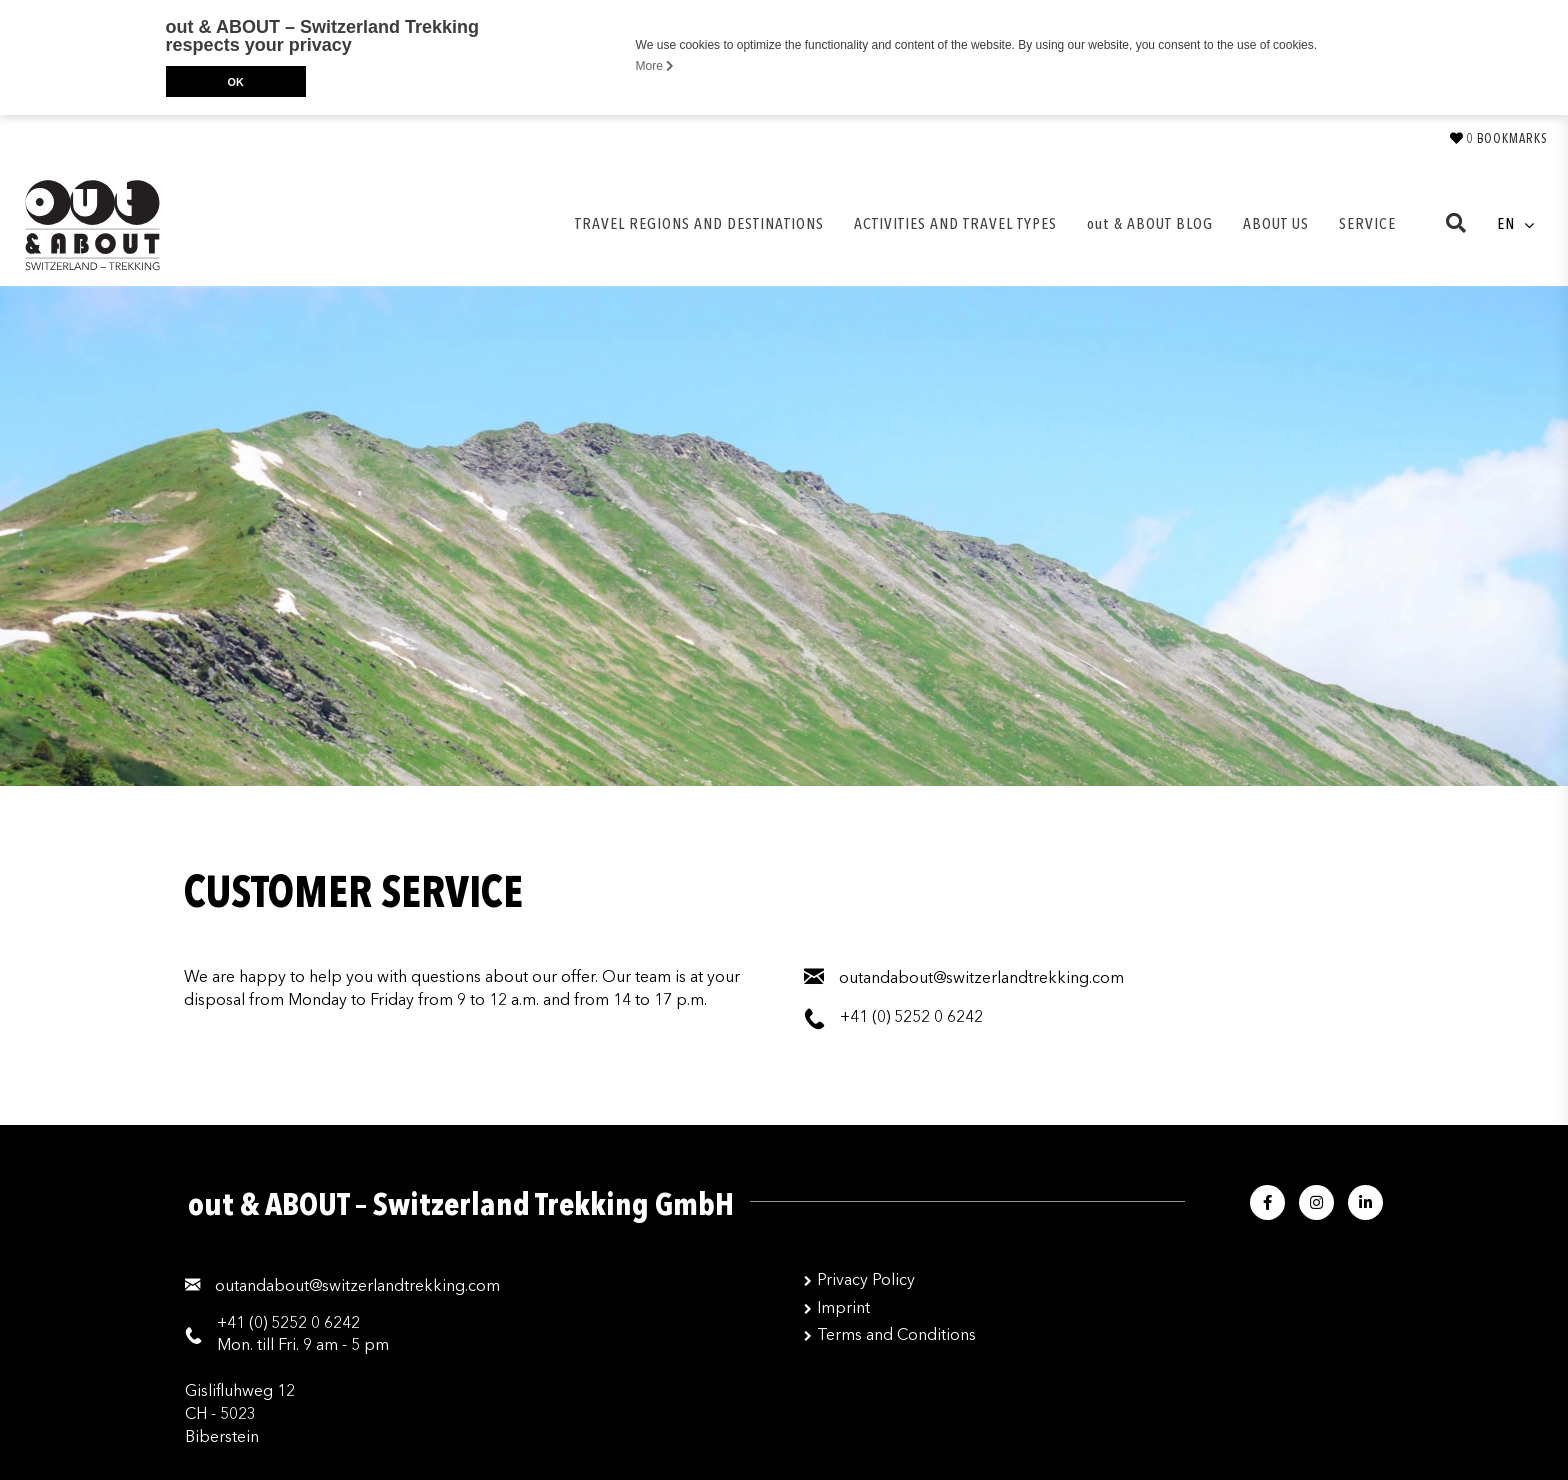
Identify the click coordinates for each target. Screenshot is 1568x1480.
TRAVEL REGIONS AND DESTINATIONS (699, 224)
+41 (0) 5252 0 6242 (288, 1323)
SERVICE (1367, 224)
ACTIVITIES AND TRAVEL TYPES (955, 224)
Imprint (843, 1308)
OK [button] (235, 82)
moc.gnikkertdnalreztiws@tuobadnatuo (357, 1286)
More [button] (655, 66)
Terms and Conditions (896, 1335)
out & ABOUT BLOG (1150, 224)
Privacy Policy (866, 1280)
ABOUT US (1276, 224)
